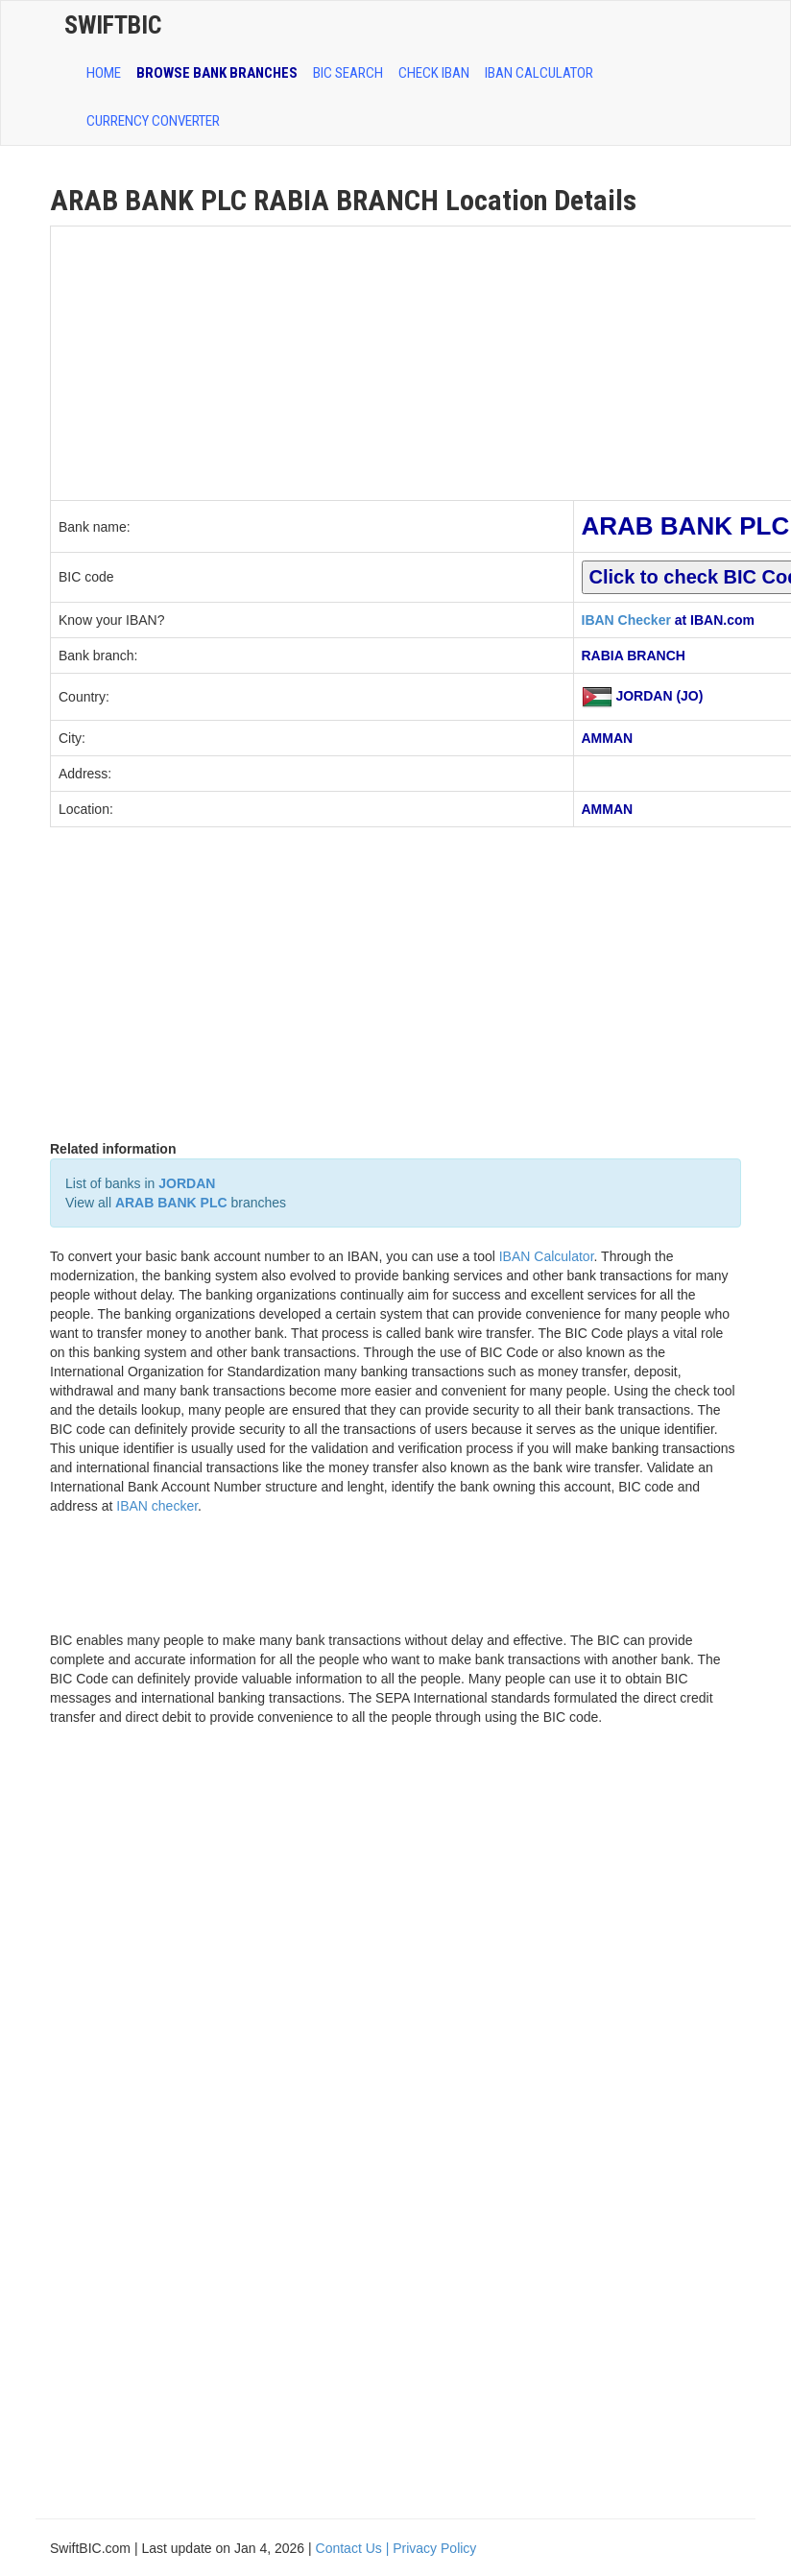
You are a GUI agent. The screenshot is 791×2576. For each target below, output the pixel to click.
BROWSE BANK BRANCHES (217, 73)
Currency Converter (153, 121)
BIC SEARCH (348, 73)
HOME (103, 73)
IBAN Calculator (539, 73)
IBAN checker (157, 1506)
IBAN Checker (626, 620)
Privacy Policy (434, 2548)
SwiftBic (112, 25)
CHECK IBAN (433, 73)
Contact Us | (355, 2548)
